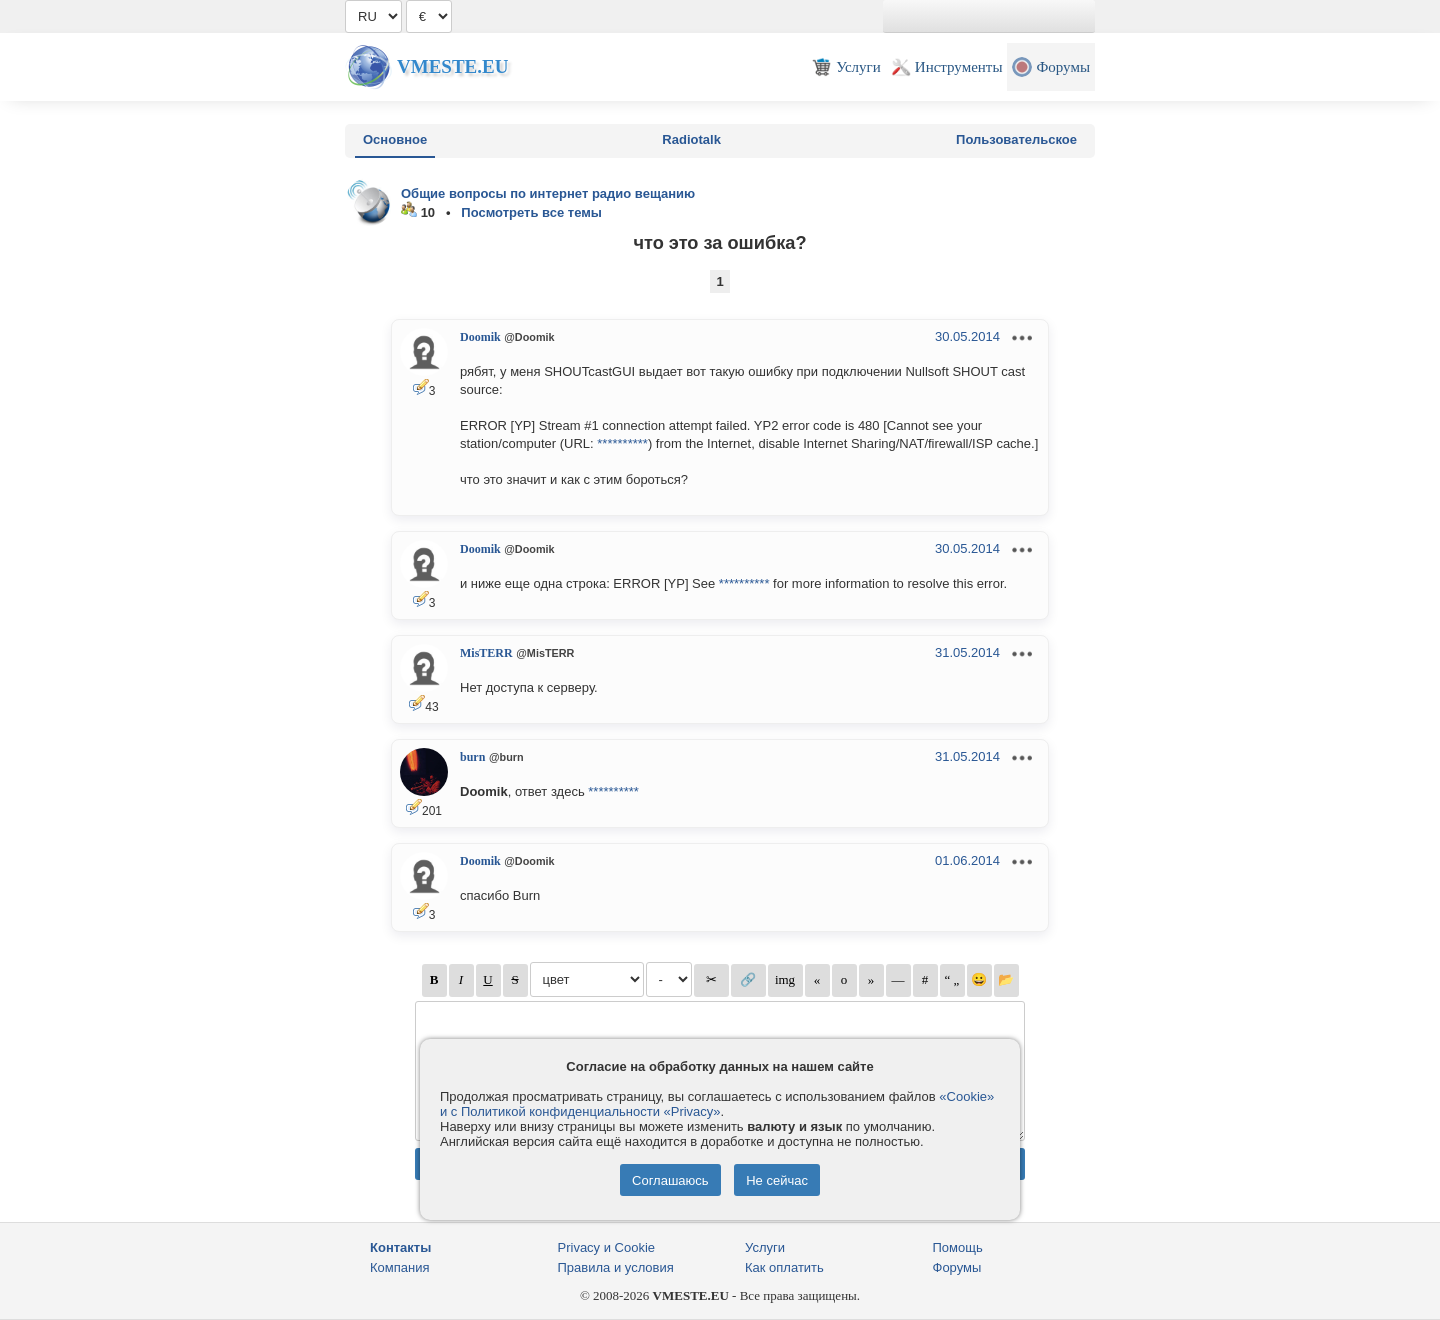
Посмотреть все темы (531, 212)
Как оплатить (784, 1267)
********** (622, 443)
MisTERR (486, 653)
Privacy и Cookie (607, 1247)
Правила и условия (616, 1267)
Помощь (958, 1247)
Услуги (765, 1247)
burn (472, 757)
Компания (400, 1267)
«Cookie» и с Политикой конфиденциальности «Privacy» (717, 1104)
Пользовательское (1016, 139)
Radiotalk (691, 139)
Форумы (957, 1267)
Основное (395, 139)
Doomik (480, 337)
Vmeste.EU (452, 66)
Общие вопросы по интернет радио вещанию (548, 193)
